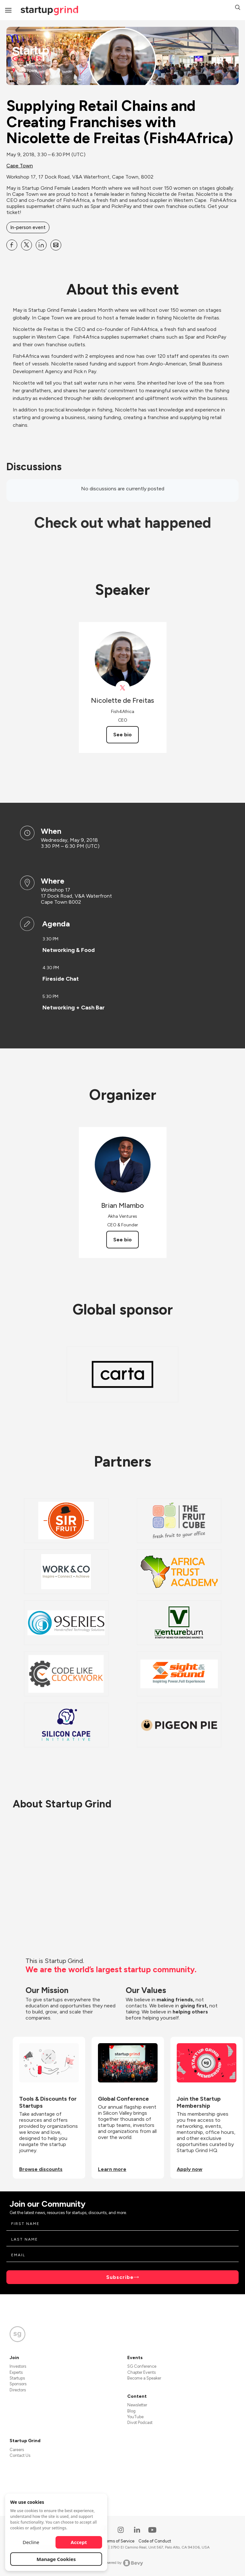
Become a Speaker (144, 2378)
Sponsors (18, 2383)
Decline (31, 2542)
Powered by (122, 2562)
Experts (16, 2372)
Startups (17, 2378)
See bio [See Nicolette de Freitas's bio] (122, 735)
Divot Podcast (139, 2422)
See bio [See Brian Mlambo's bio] (122, 1240)
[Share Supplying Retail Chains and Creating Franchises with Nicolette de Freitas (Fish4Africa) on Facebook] (12, 245)
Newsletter (137, 2405)
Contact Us (20, 2455)
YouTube (135, 2416)
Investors (18, 2366)
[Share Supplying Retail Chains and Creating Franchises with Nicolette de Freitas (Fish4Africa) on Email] (56, 245)
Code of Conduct (154, 2541)
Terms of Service (119, 2541)
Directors (18, 2390)
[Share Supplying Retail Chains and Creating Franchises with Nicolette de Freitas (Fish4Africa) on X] (26, 245)
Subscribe (120, 2277)
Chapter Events (141, 2372)
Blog (131, 2411)
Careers (17, 2449)
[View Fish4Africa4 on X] (122, 688)
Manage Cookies (56, 2559)
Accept (79, 2542)
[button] (237, 8)
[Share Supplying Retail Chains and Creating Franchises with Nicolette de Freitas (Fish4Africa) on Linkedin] (41, 245)
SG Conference (141, 2366)
